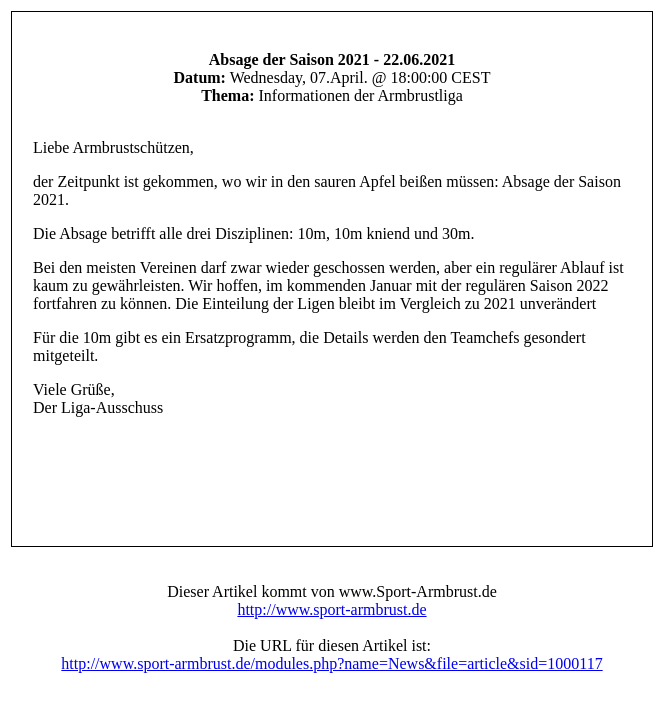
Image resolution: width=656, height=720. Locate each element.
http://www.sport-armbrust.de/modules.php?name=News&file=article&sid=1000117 (331, 663)
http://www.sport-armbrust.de (331, 609)
